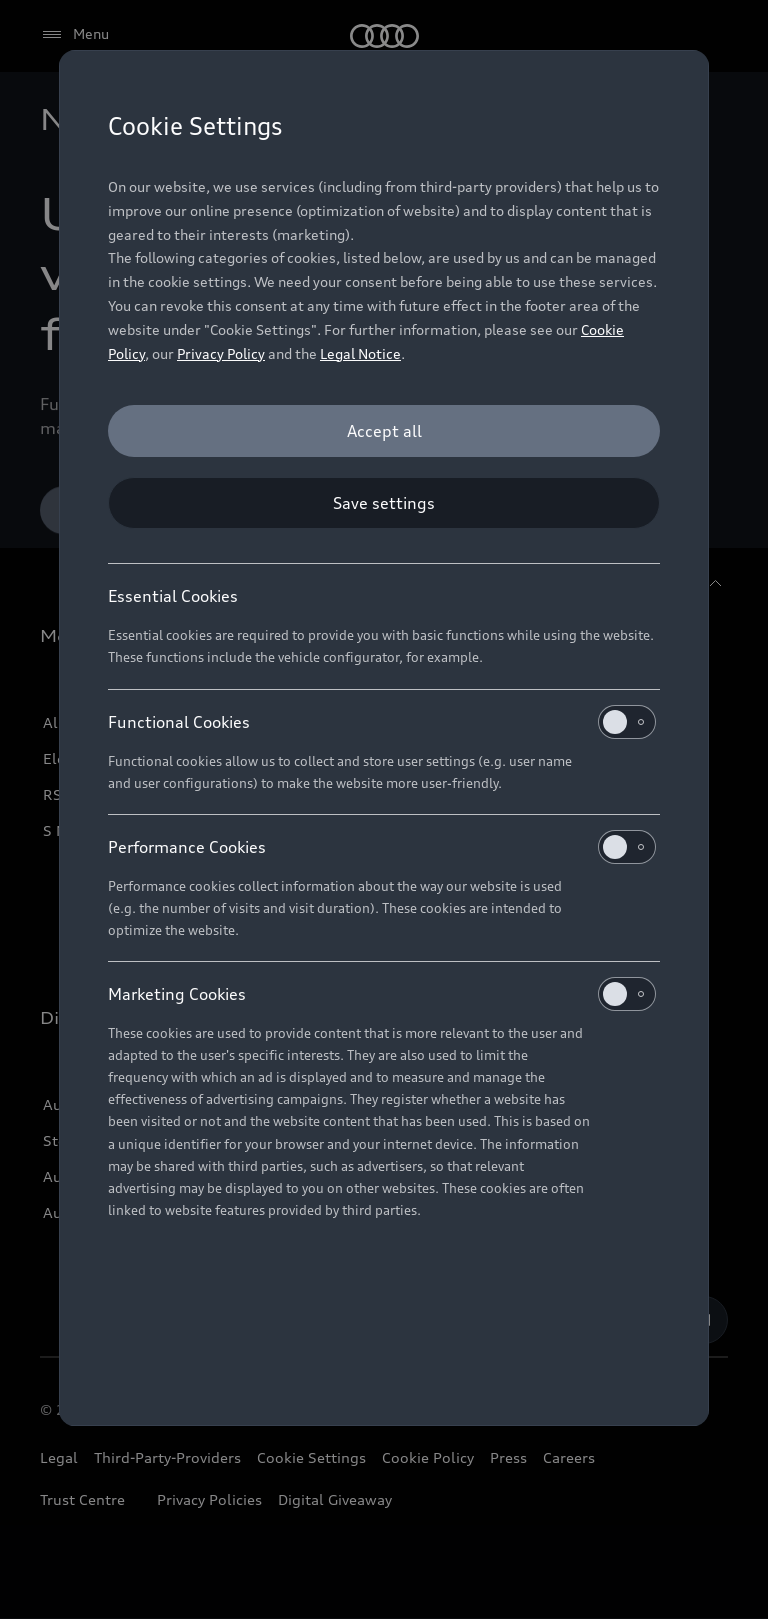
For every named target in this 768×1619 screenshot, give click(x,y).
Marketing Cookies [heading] (382, 994)
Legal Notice (360, 353)
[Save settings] (384, 503)
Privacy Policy (221, 353)
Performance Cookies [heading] (382, 847)
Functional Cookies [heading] (382, 722)
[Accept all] (384, 431)
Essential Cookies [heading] (173, 596)
